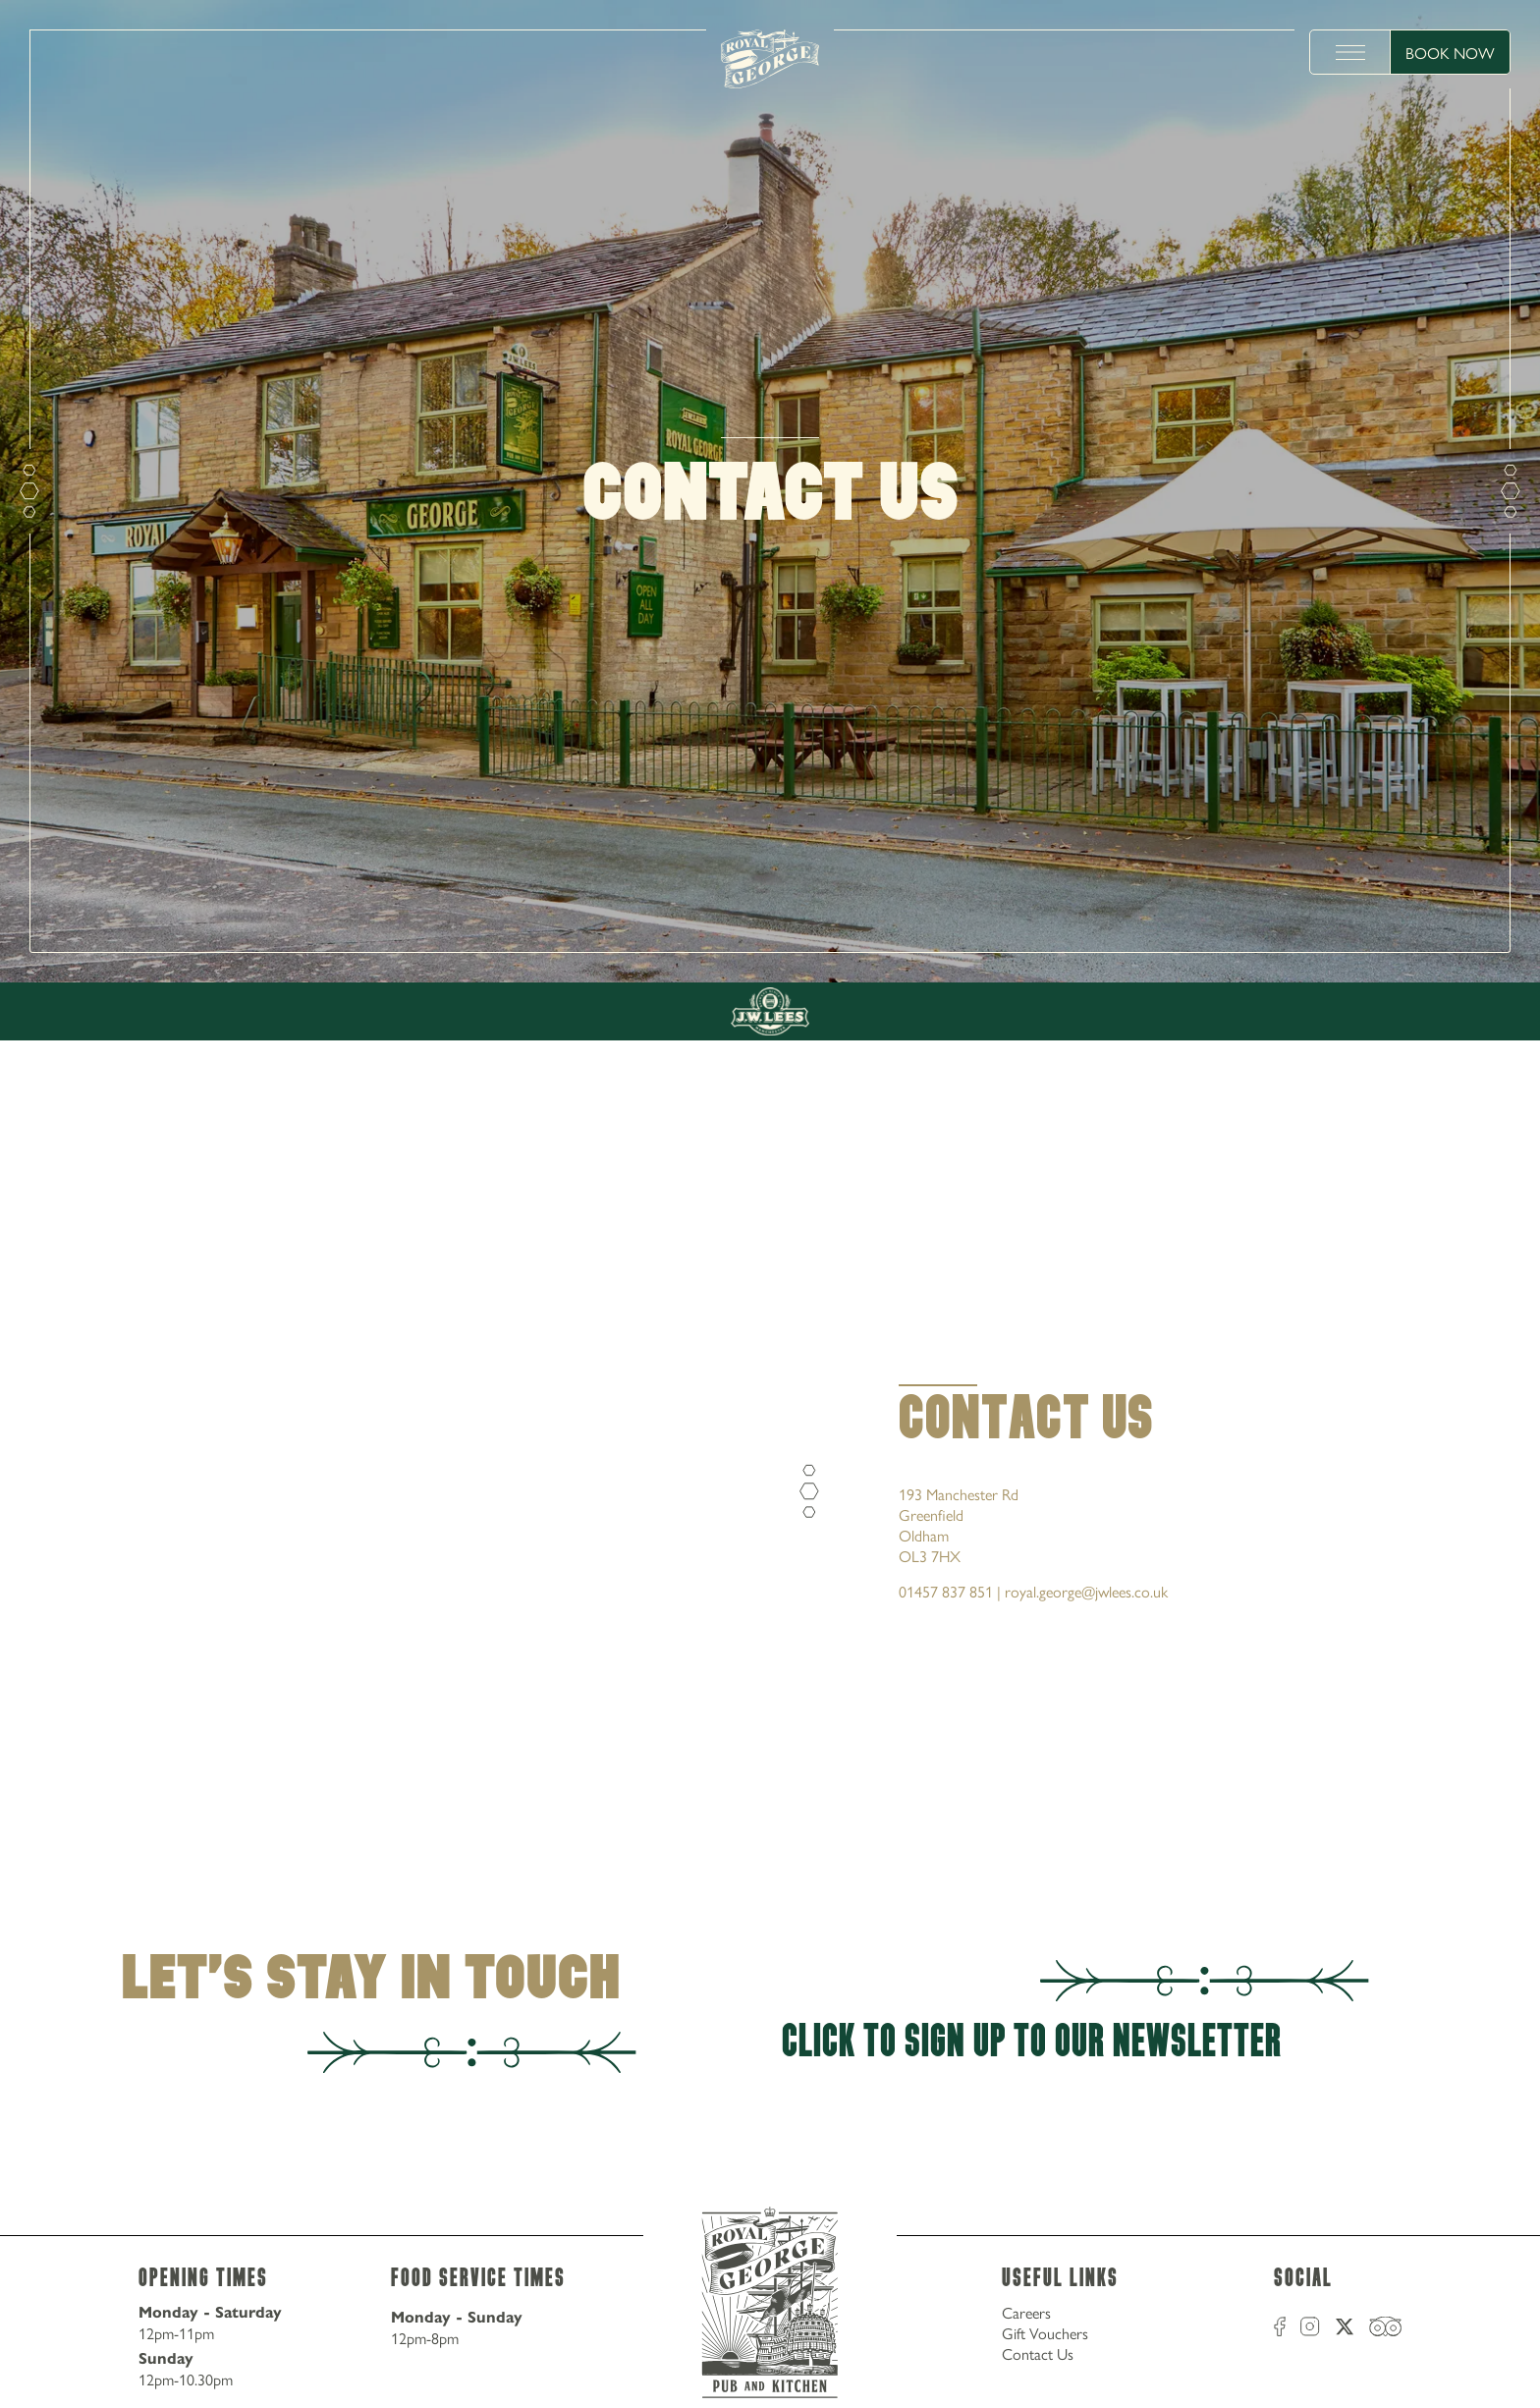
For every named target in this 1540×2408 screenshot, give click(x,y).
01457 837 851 (946, 1591)
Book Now (1450, 52)
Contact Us (1037, 2353)
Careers (1026, 2312)
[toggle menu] (1350, 52)
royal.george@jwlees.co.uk (1086, 1591)
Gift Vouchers (1045, 2333)
